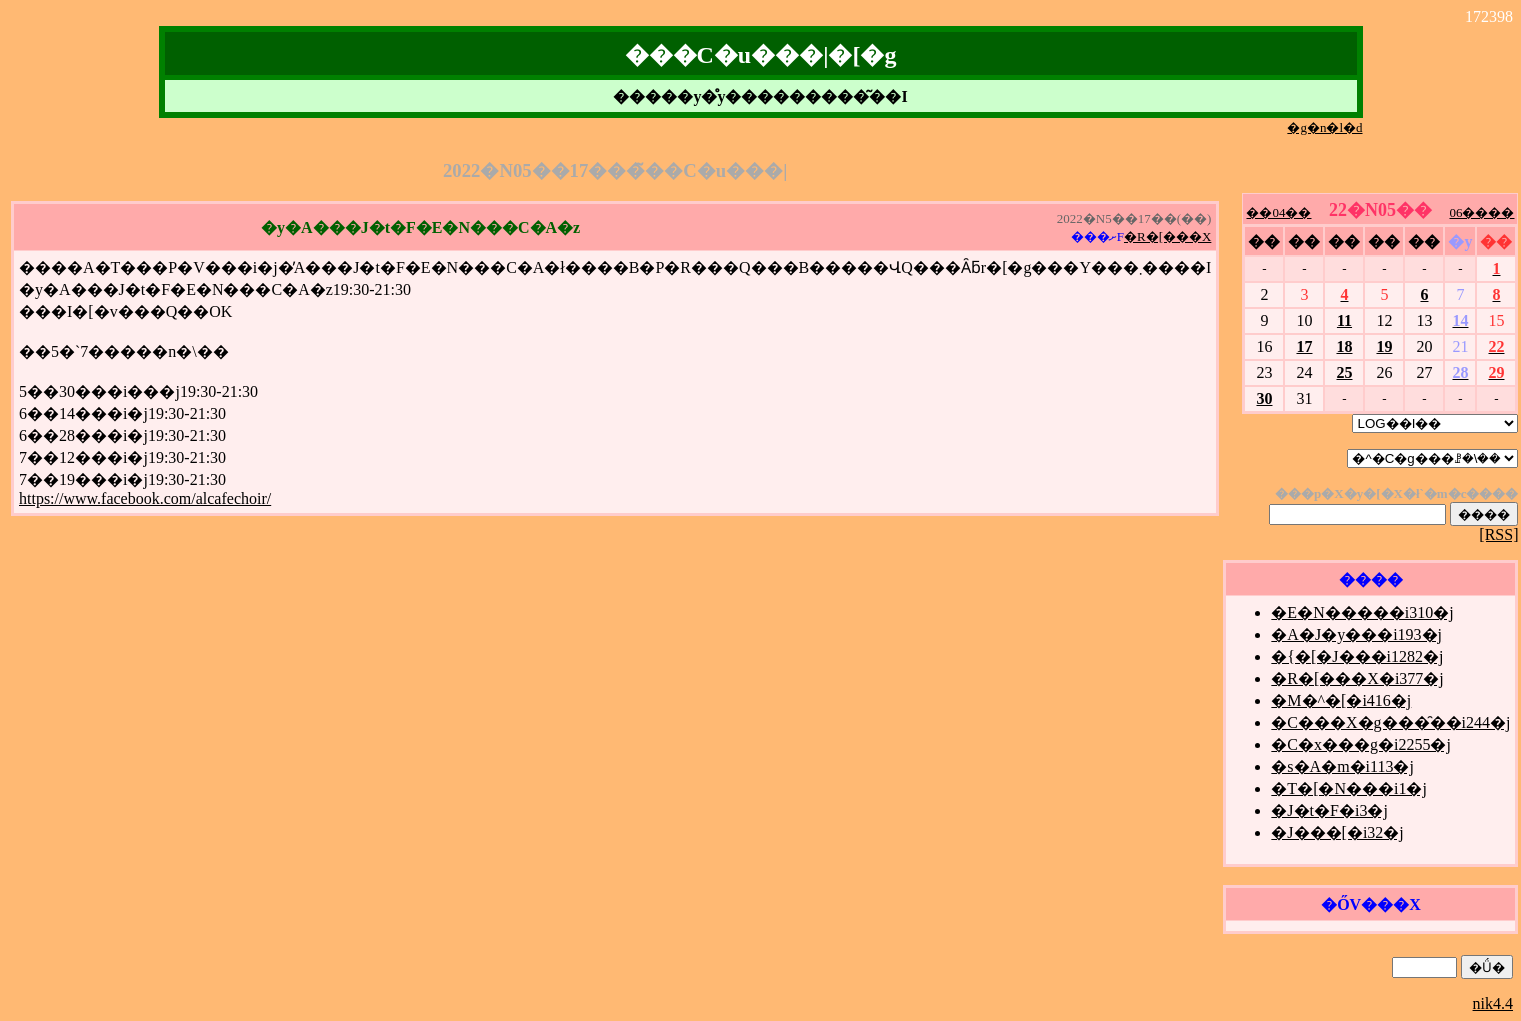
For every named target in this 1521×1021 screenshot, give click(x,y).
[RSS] (1498, 534)
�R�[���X (1167, 236)
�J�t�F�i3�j (1329, 810)
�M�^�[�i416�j (1341, 700)
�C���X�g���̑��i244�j (1390, 722)
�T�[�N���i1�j (1349, 788)
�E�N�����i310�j (1362, 612)
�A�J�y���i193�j (1356, 634)
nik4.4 (1493, 1003)
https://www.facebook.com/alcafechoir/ (145, 498)
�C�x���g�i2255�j (1361, 744)
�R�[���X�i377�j (1357, 678)
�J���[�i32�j (1337, 832)
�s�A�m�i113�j (1342, 766)
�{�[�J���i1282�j (1357, 656)
